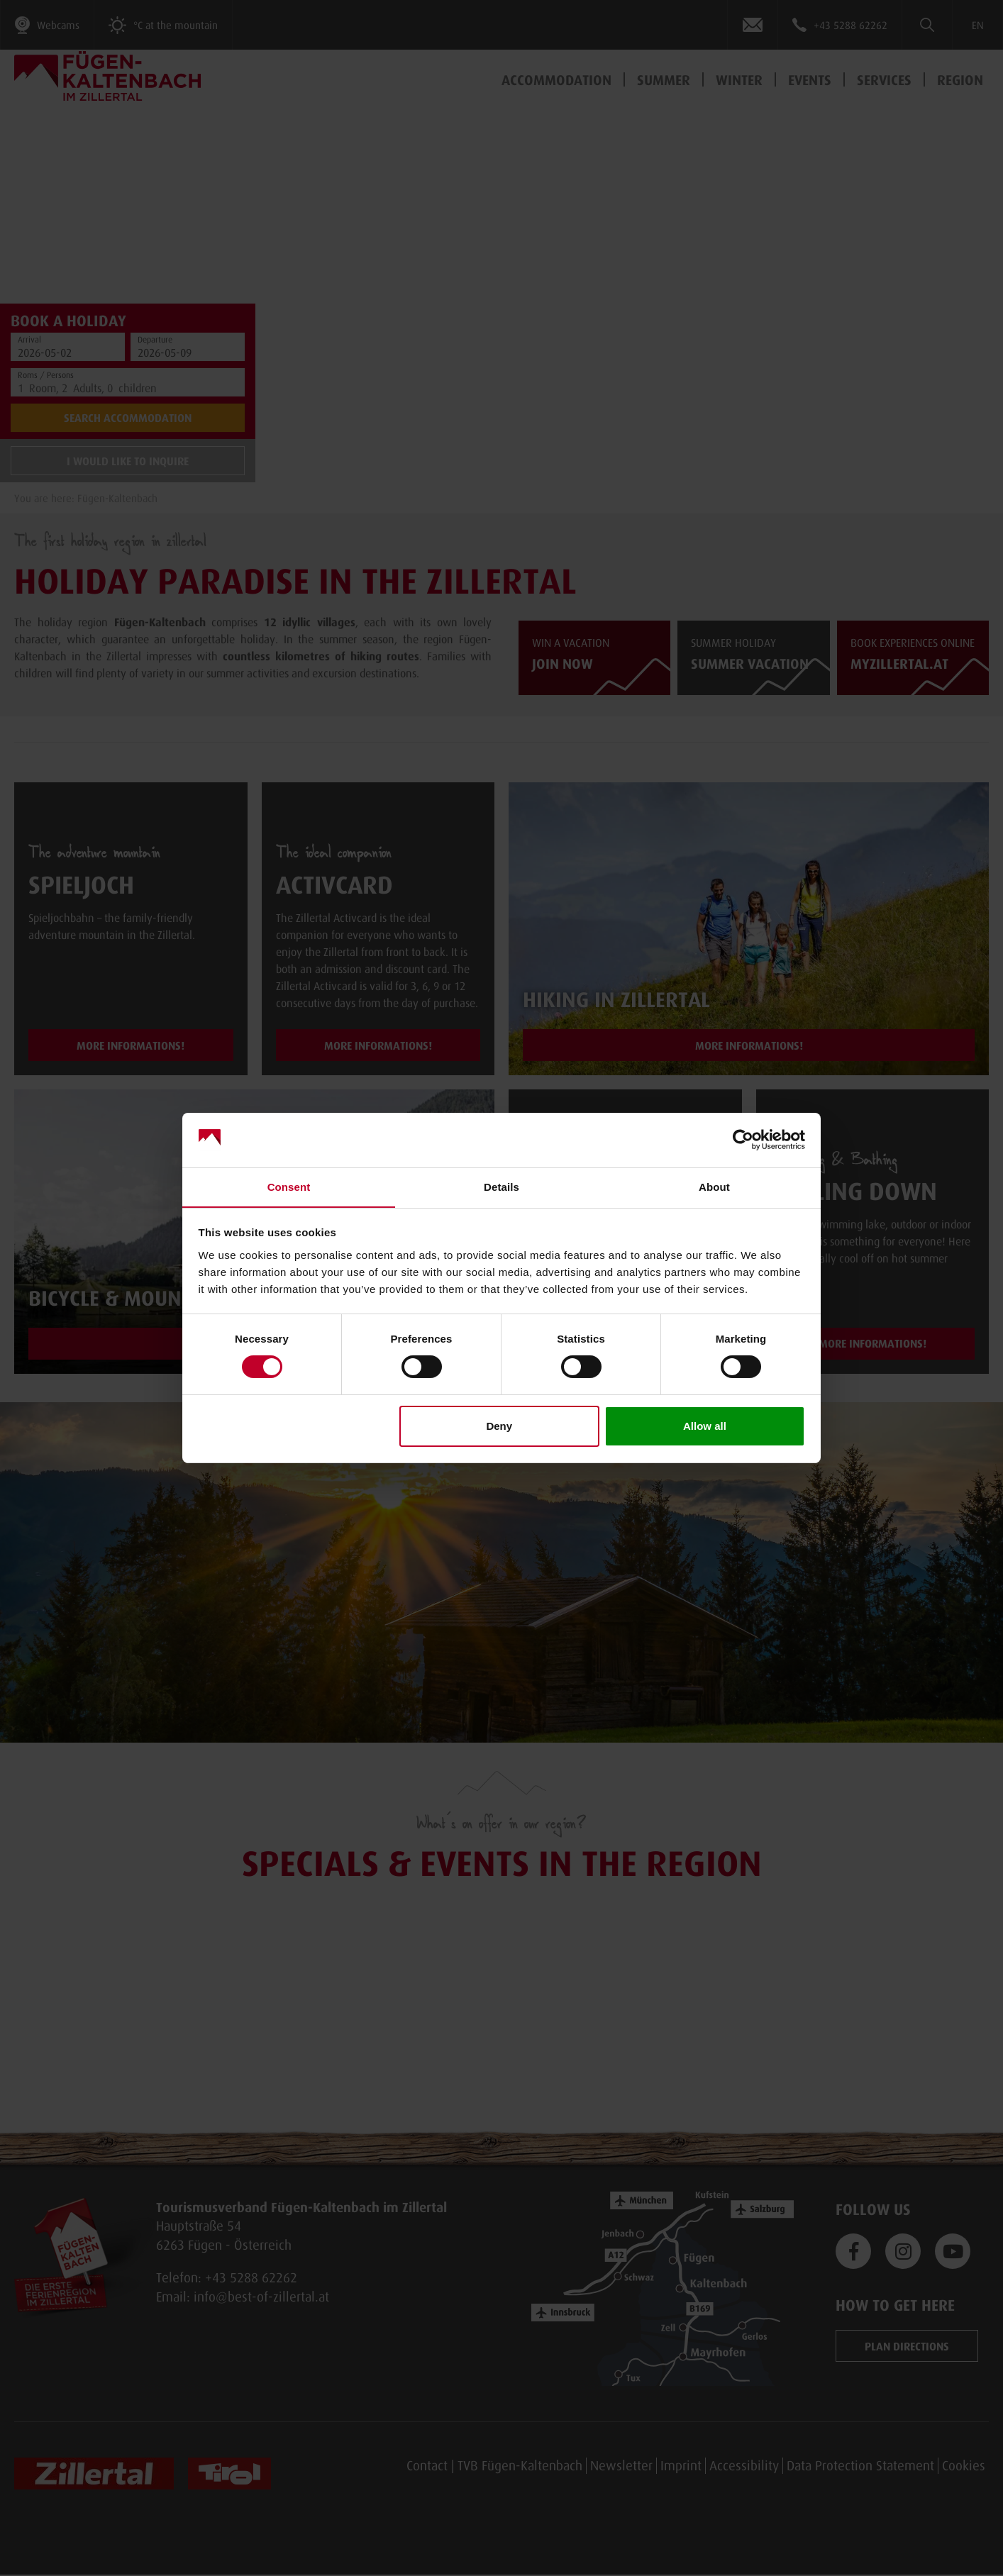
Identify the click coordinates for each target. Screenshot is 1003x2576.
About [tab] (714, 1186)
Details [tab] (501, 1186)
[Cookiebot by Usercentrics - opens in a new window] (743, 1139)
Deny (499, 1426)
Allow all (704, 1426)
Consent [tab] (289, 1186)
